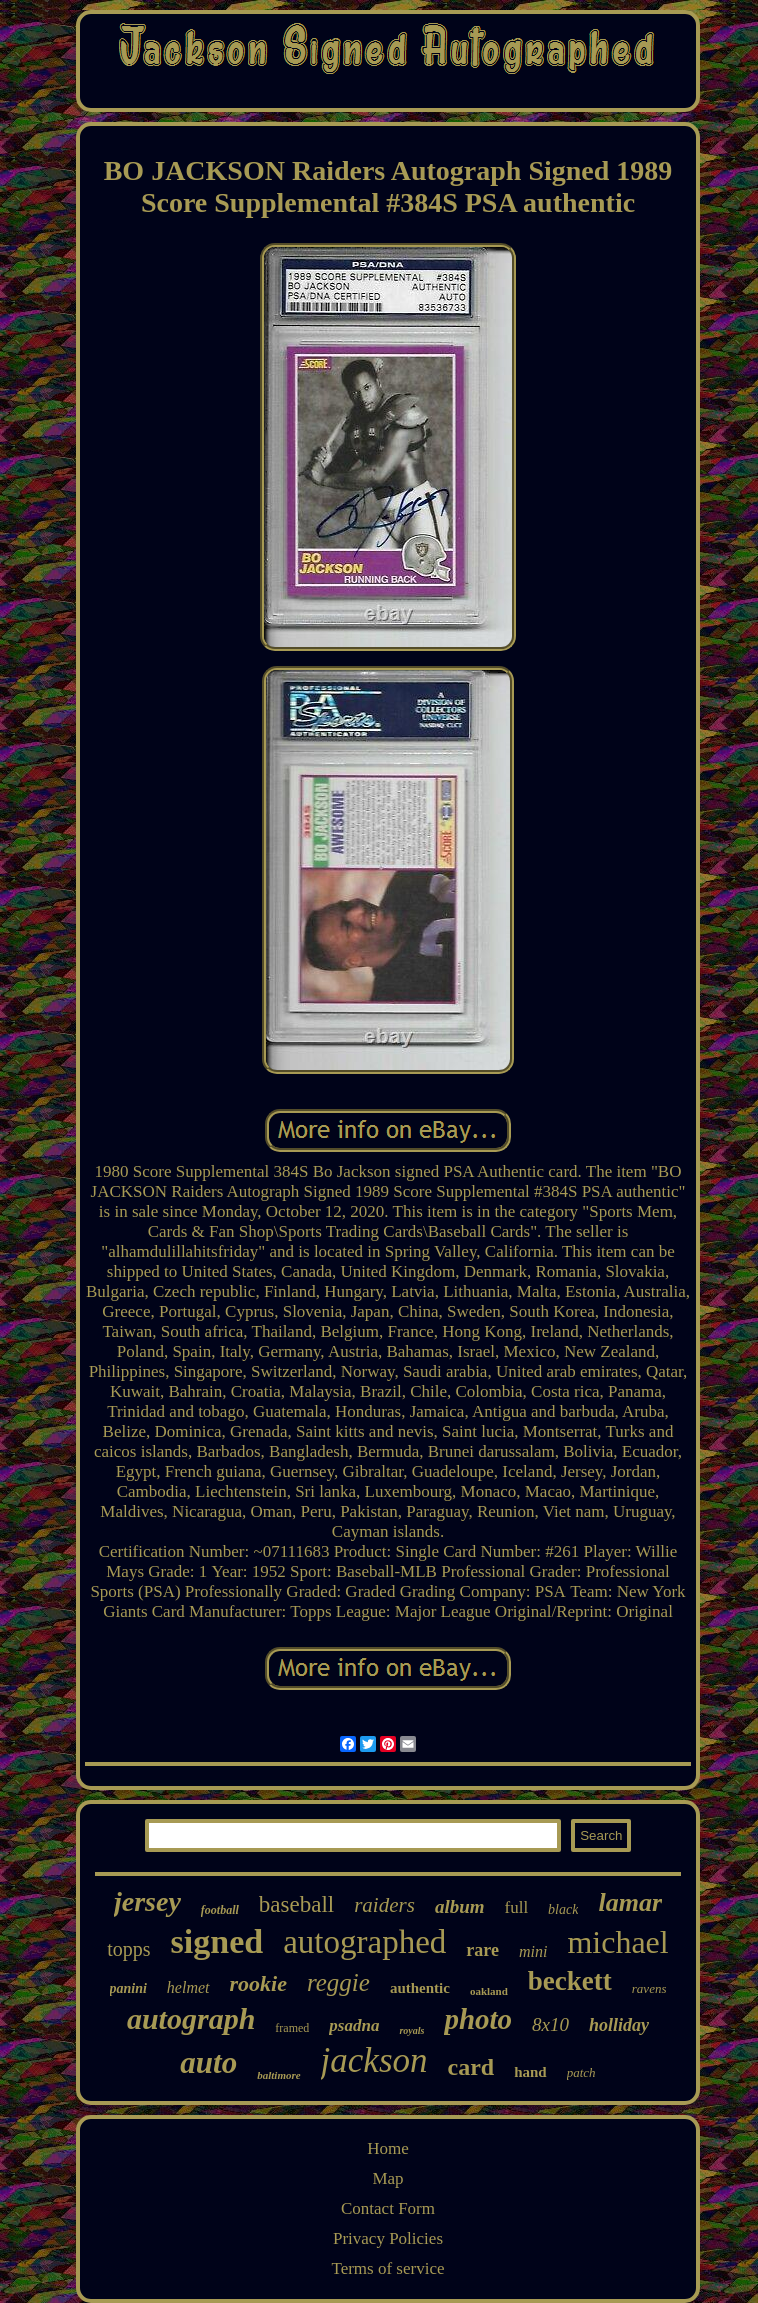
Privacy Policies (388, 2238)
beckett (570, 1981)
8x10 (550, 2024)
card (471, 2067)
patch (581, 2072)
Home (388, 2148)
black (563, 1909)
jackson (374, 2060)
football (220, 1910)
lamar (630, 1902)
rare (482, 1950)
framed (292, 2028)
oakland (489, 1991)
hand (530, 2072)
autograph (191, 2018)
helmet (188, 1987)
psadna (354, 2025)
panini (128, 1988)
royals (411, 2030)
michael (617, 1942)
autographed (364, 1942)
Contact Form (388, 2208)
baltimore (278, 2075)
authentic (420, 1988)
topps (128, 1949)
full (517, 1907)
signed (217, 1941)
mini (533, 1951)
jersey (147, 1901)
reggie (338, 1982)
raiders (384, 1905)
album (460, 1906)
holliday (619, 2025)
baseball (296, 1904)
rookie (258, 1983)
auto (208, 2062)
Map (387, 2178)
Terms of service (387, 2268)
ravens (649, 1988)
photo (478, 2019)
